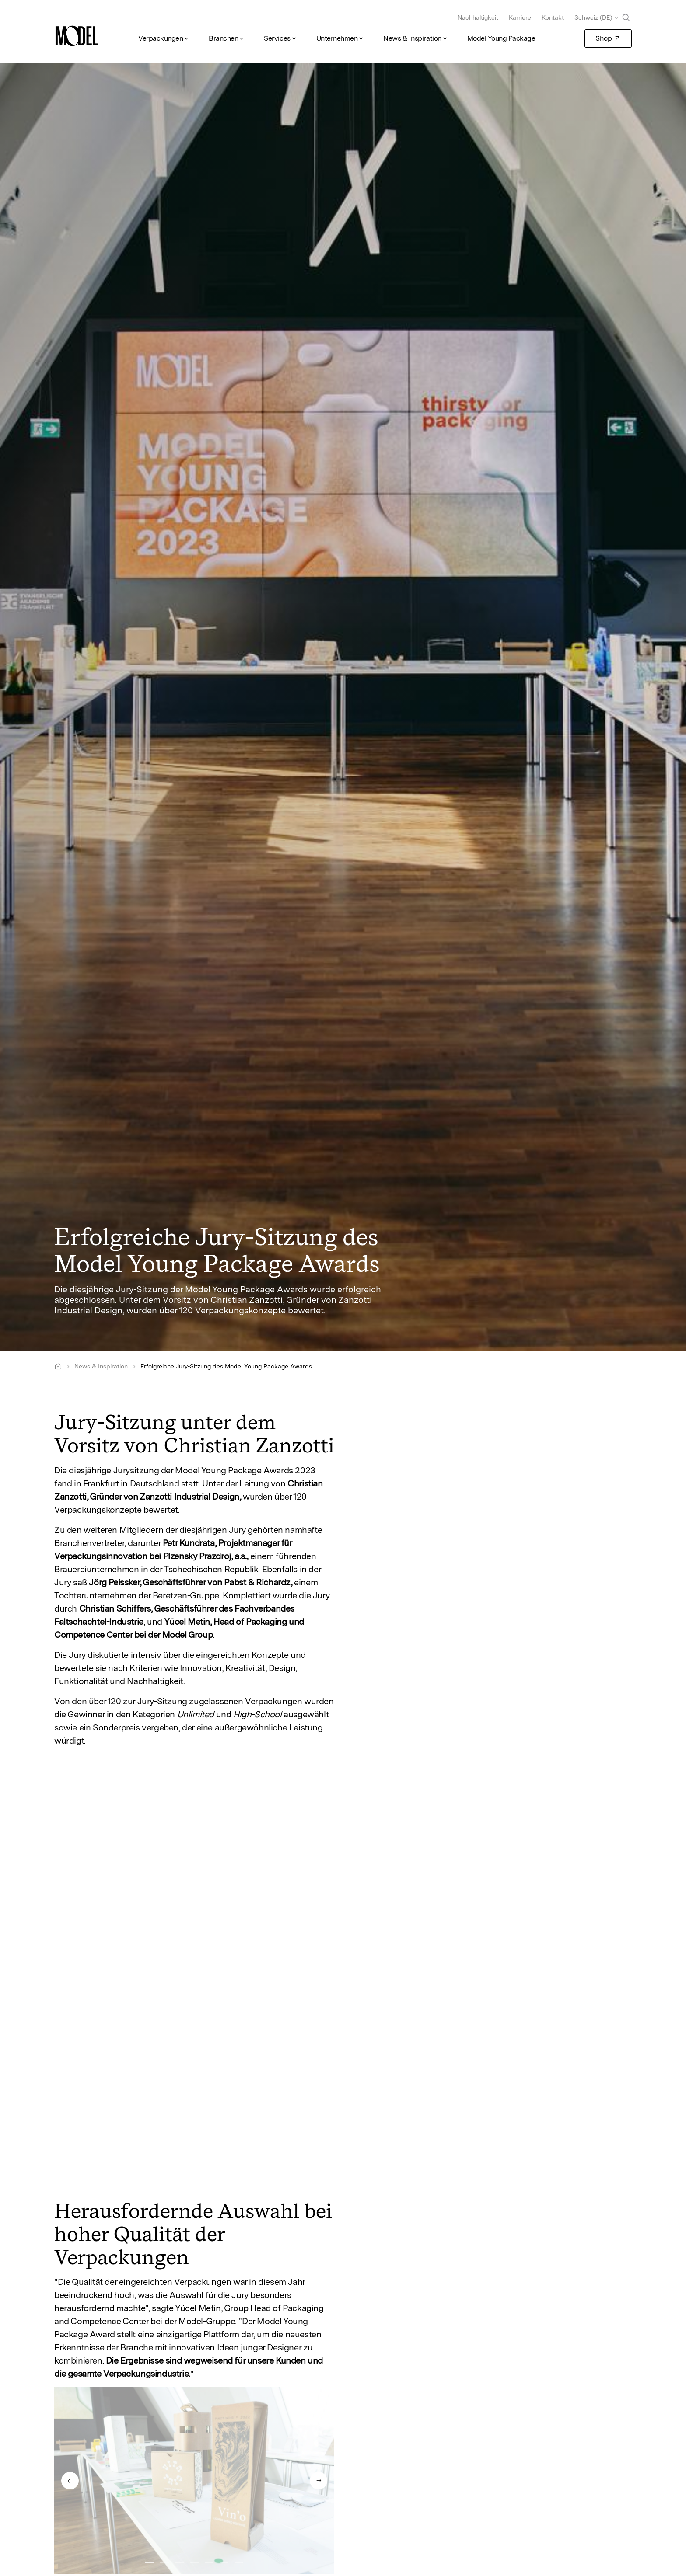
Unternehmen (337, 38)
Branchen (223, 38)
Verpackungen (160, 38)
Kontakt (553, 17)
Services (277, 38)
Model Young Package (501, 38)
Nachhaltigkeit (478, 17)
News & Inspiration (412, 38)
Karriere (520, 17)
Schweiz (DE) (593, 17)
